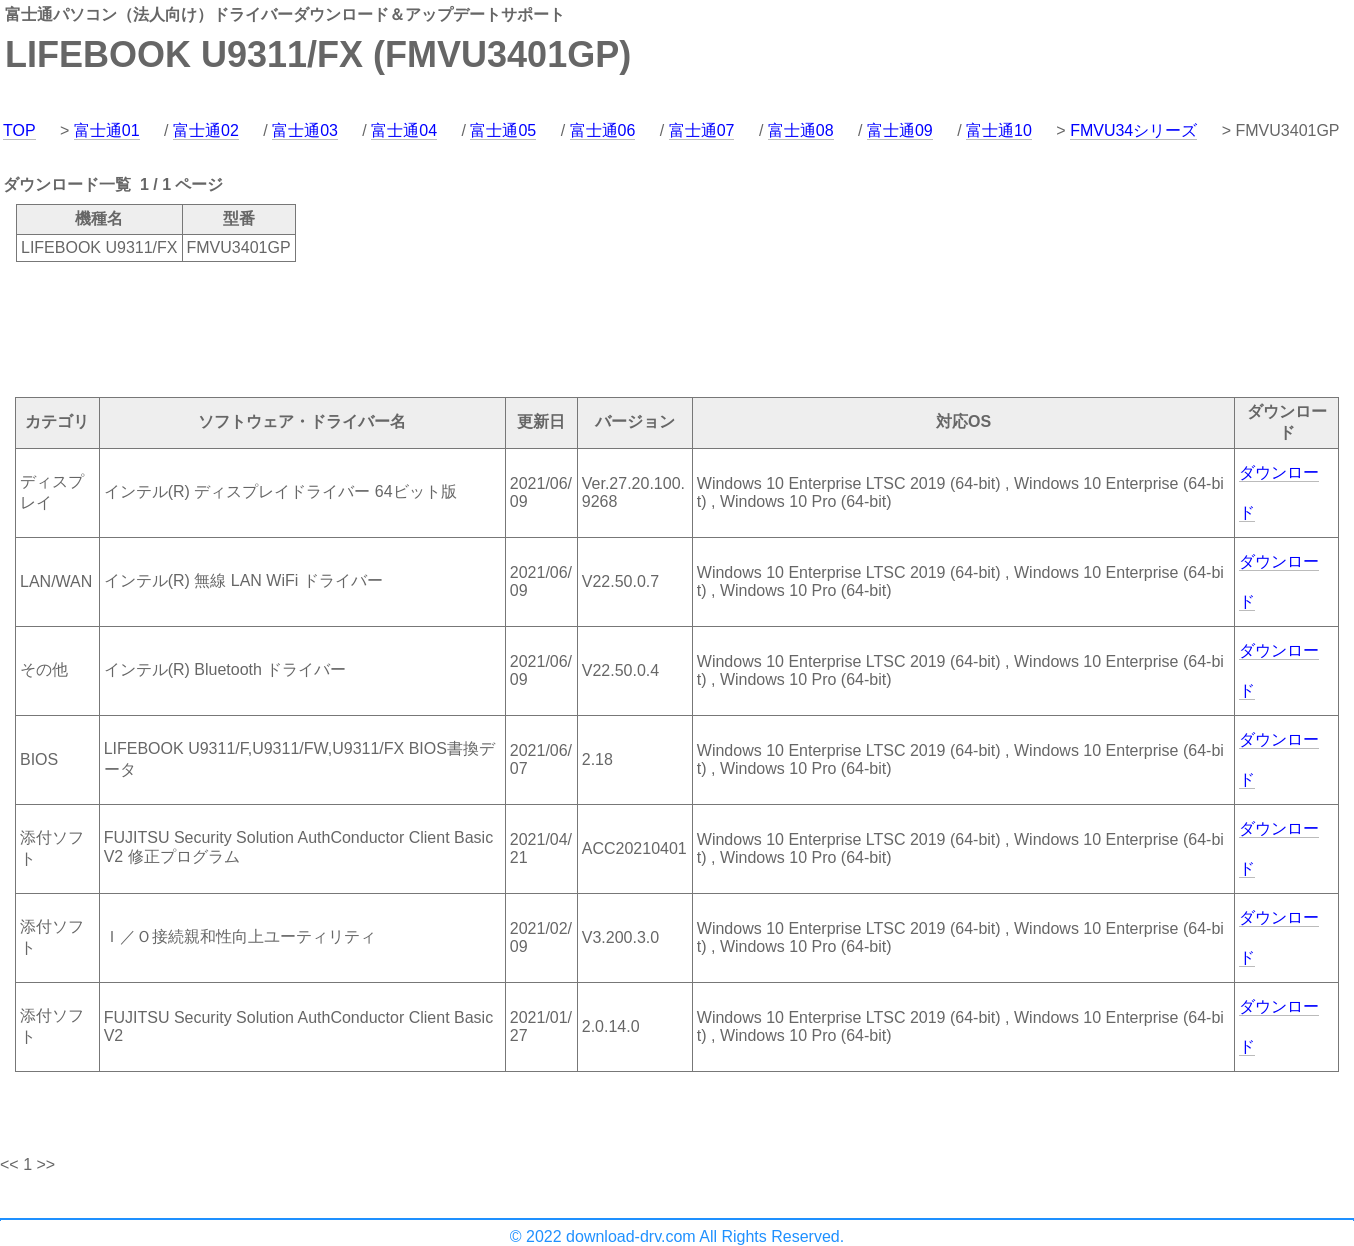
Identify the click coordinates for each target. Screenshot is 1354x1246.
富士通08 (801, 130)
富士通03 (305, 130)
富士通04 (404, 130)
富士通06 (603, 130)
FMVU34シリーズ (1133, 130)
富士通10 (999, 130)
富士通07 (702, 130)
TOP (19, 130)
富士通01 (107, 130)
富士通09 (900, 130)
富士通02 (206, 130)
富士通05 (503, 130)
